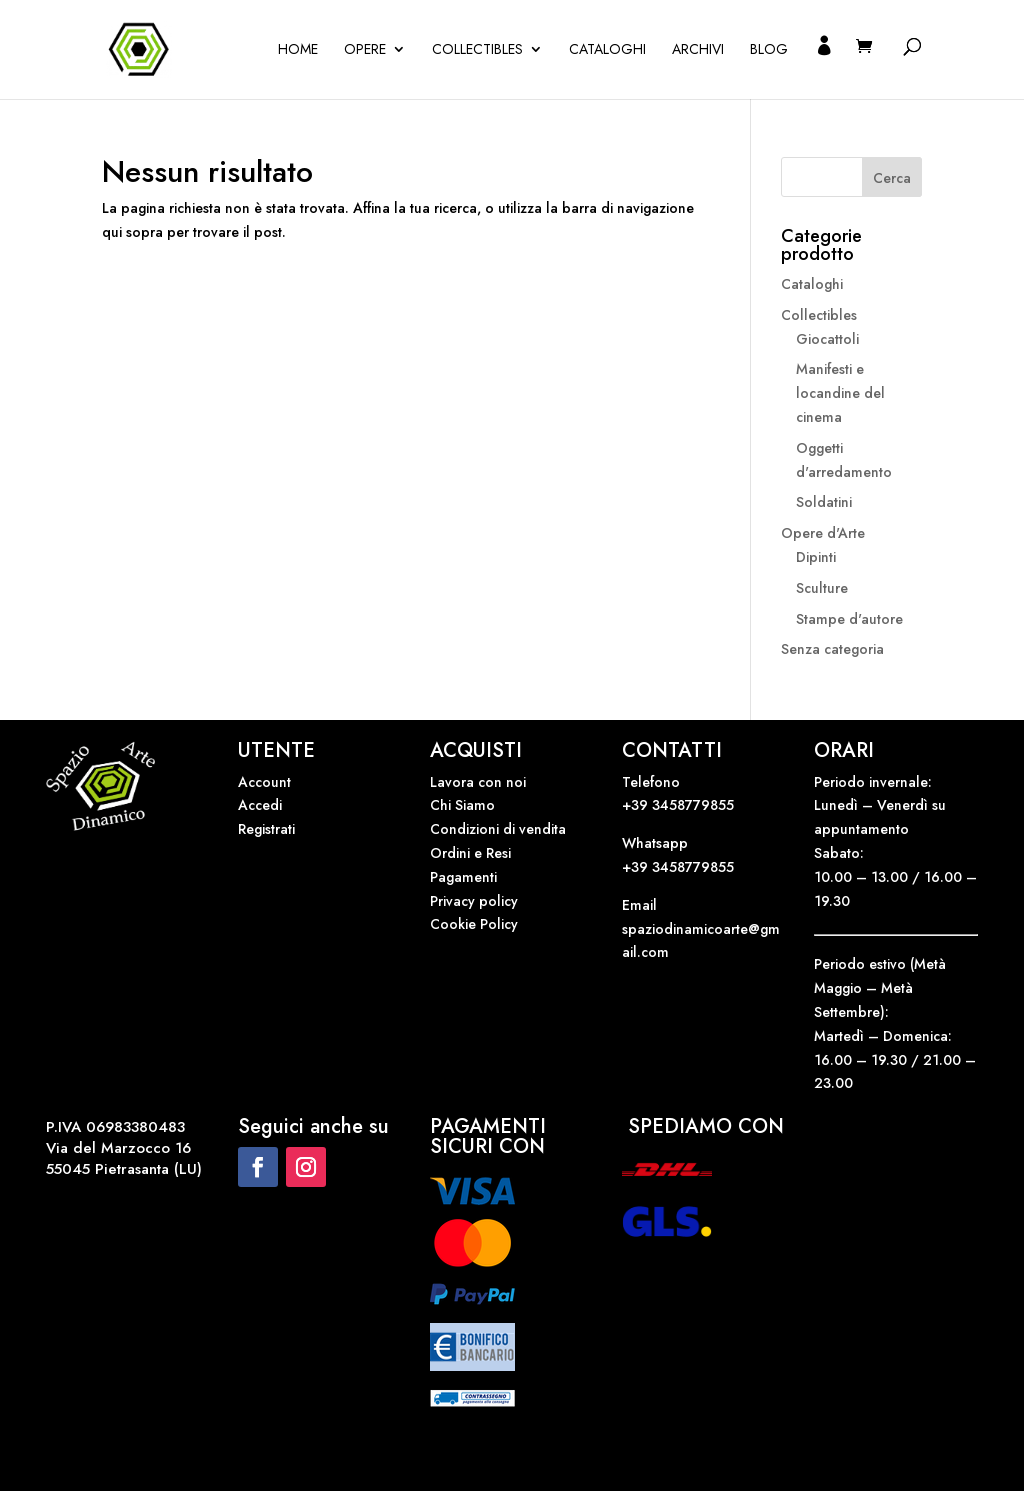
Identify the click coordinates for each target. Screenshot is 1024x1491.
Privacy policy (474, 901)
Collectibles (477, 50)
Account (264, 782)
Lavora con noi (478, 782)
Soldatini (824, 502)
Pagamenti (463, 877)
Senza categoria (832, 649)
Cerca (892, 178)
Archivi (698, 50)
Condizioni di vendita (498, 829)
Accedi (260, 805)
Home (298, 50)
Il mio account (824, 68)
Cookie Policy (474, 924)
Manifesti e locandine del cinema (840, 393)
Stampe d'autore (849, 619)
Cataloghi (607, 50)
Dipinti (816, 557)
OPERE (365, 50)
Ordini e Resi (470, 853)
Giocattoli (827, 339)
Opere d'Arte (823, 533)
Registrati (266, 829)
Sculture (822, 588)
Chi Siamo (462, 805)
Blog (769, 50)
